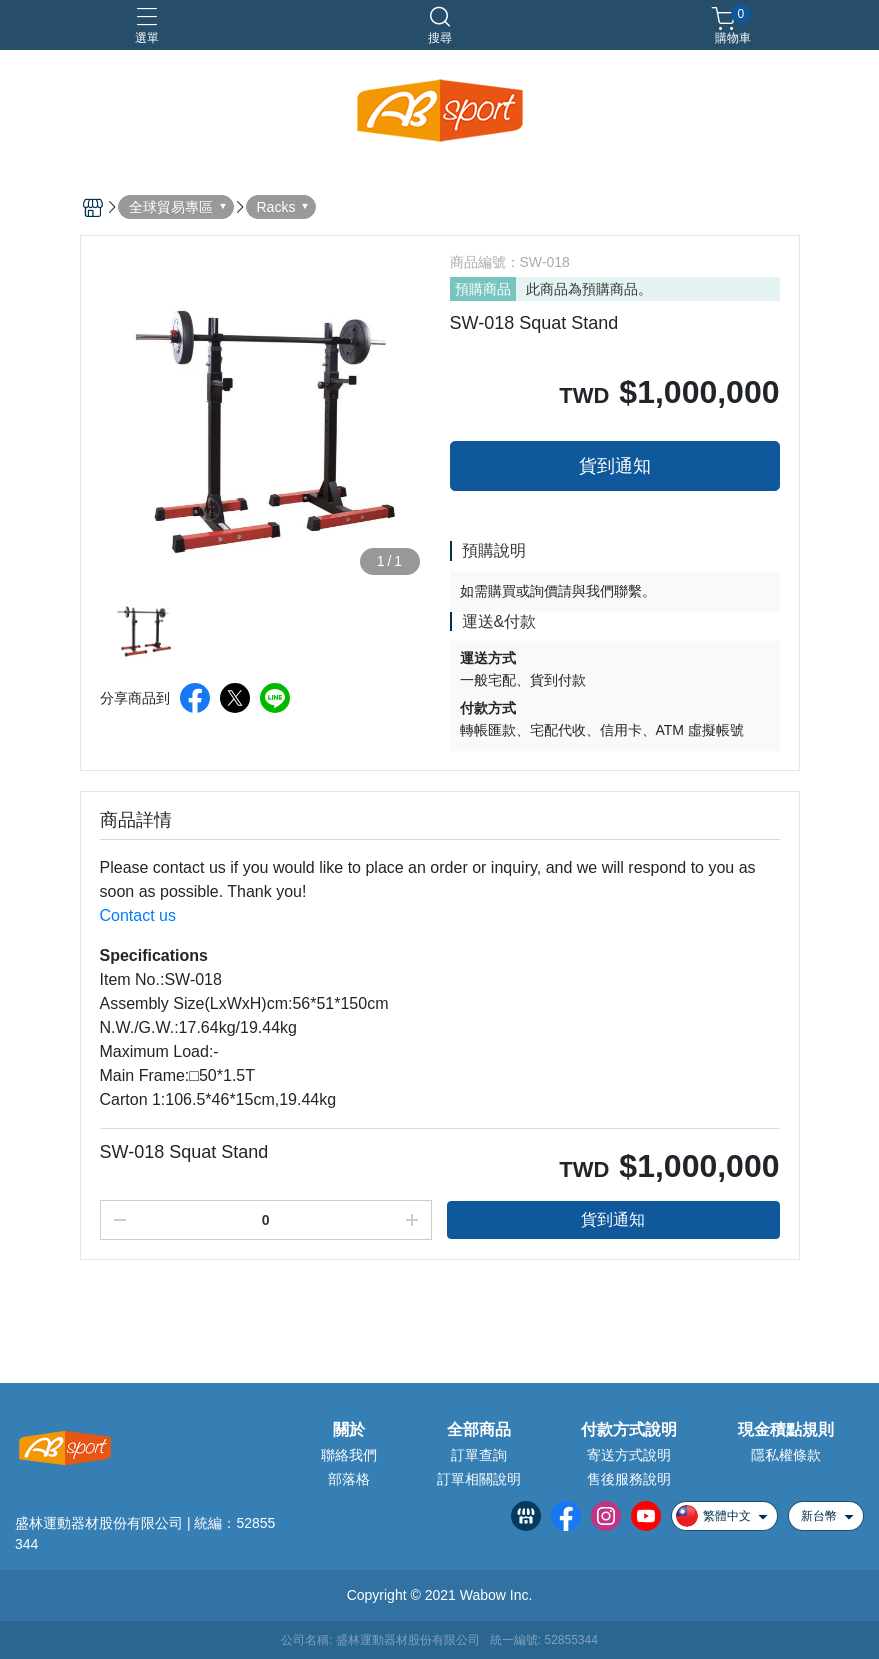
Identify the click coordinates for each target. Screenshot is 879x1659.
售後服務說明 (629, 1479)
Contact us (138, 915)
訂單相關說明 (479, 1479)
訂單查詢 (479, 1455)
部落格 (349, 1479)
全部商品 (479, 1430)
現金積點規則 (786, 1430)
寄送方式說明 (629, 1455)
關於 (349, 1430)
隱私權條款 (786, 1455)
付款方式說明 (629, 1430)
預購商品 (483, 289)
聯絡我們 (349, 1455)
